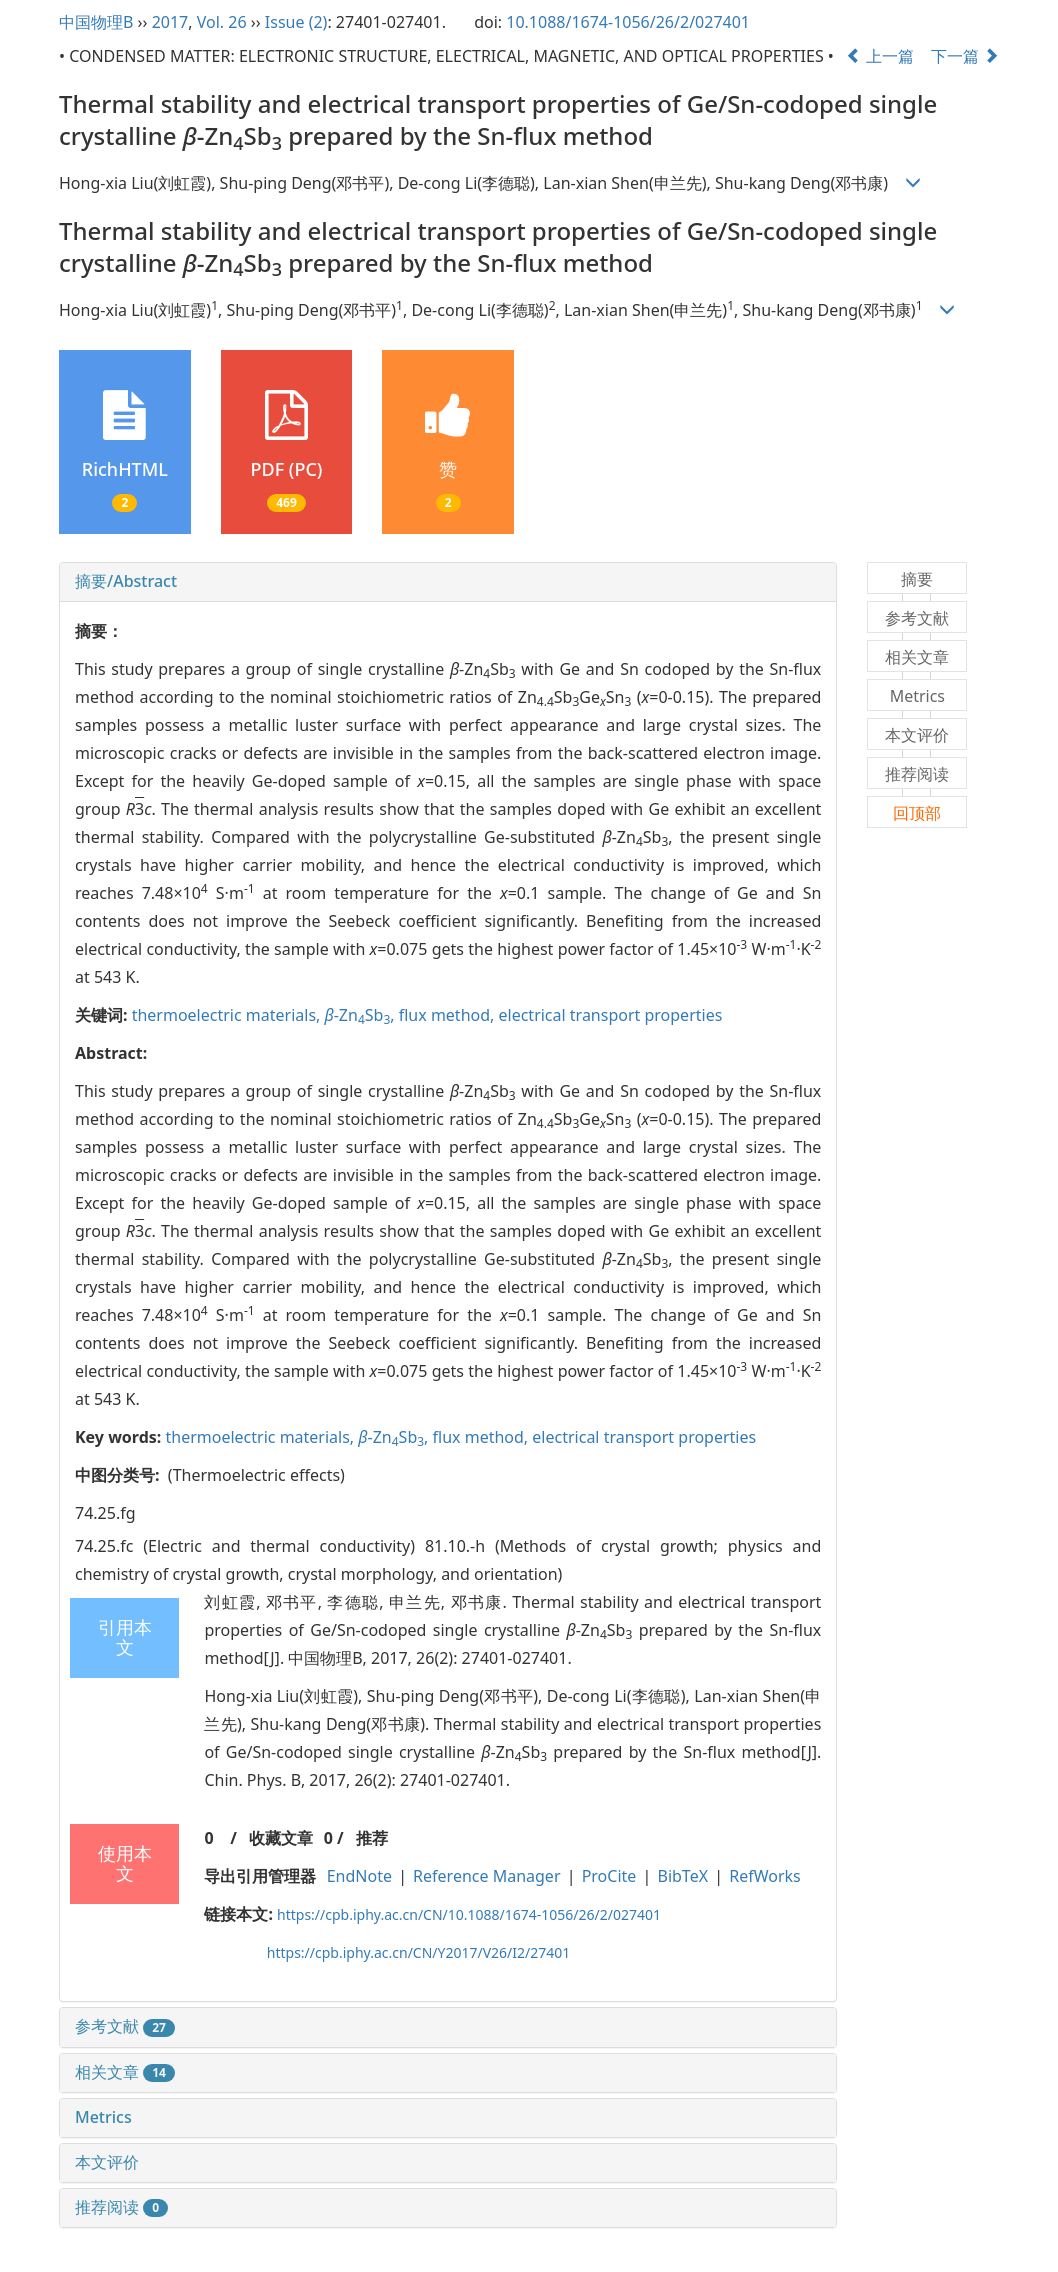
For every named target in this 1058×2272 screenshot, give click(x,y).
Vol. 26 (222, 22)
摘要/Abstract (126, 581)
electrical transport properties (611, 1015)
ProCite (609, 1876)
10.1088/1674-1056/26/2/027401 (628, 22)
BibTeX (683, 1876)
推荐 (372, 1838)
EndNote (359, 1876)
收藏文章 (281, 1838)
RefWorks (765, 1876)
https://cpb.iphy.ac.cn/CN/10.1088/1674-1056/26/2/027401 (469, 1914)
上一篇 (880, 56)
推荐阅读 (121, 2207)
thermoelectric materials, (228, 1015)
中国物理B (96, 22)
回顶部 (917, 813)
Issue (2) (296, 22)
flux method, (449, 1015)
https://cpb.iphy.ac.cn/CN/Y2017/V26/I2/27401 (419, 1952)
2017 (170, 22)
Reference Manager (486, 1876)
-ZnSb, (362, 1015)
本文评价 (107, 2162)
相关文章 (125, 2072)
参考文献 (125, 2026)
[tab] (448, 582)
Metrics (103, 2117)
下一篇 (965, 56)
